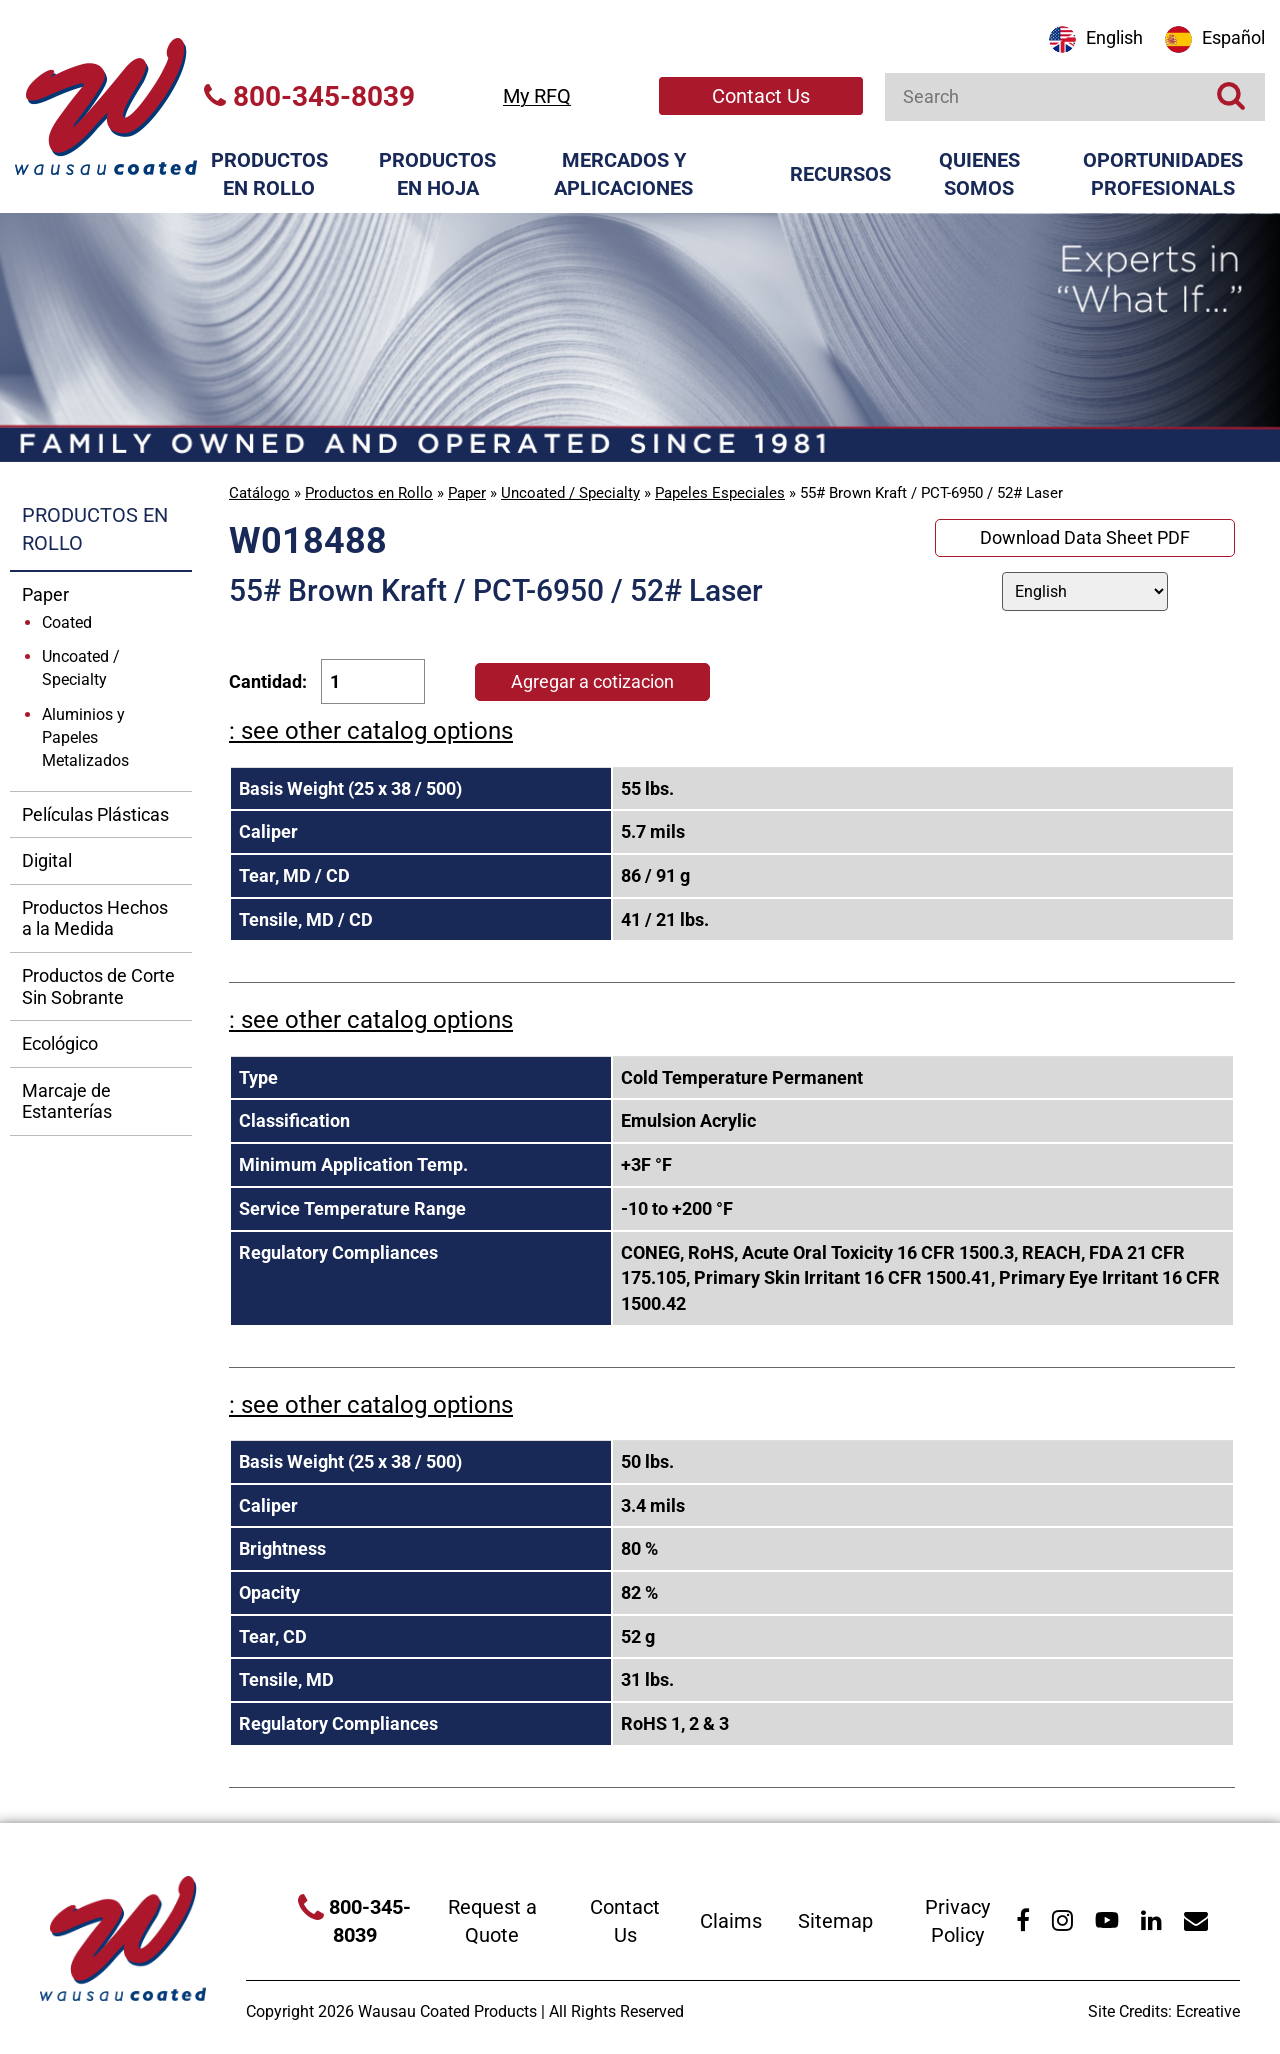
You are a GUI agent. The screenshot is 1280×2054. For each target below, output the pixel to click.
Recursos (840, 174)
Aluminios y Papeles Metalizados (85, 737)
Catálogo (259, 493)
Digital (47, 860)
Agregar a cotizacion (592, 681)
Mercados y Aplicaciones (623, 174)
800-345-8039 (309, 96)
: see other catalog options (371, 731)
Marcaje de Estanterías (67, 1101)
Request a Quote (492, 1921)
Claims (731, 1921)
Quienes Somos (979, 174)
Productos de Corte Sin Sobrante (98, 986)
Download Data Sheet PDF (1085, 537)
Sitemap (835, 1921)
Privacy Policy (957, 1921)
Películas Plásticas (95, 814)
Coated (67, 622)
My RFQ (537, 96)
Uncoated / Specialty (570, 493)
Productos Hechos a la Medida (95, 918)
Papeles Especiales (720, 493)
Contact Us (761, 96)
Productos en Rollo (269, 174)
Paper (467, 493)
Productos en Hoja (437, 174)
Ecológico (60, 1043)
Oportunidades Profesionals (1163, 174)
